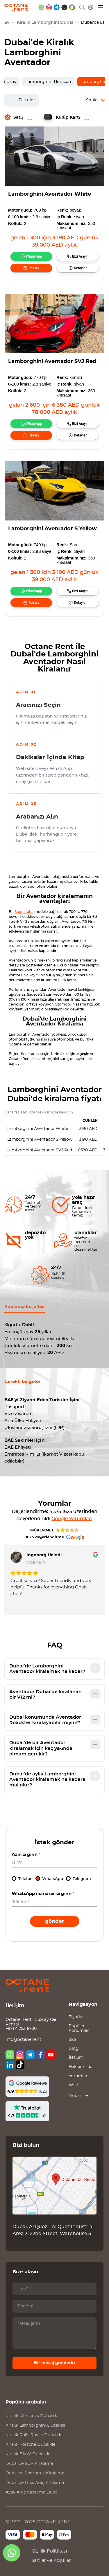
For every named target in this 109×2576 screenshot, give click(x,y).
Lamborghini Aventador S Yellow (52, 528)
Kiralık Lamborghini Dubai (45, 23)
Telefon (25, 1879)
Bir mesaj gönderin (54, 2363)
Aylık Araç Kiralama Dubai (32, 2492)
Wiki (73, 2085)
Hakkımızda (80, 2067)
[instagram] (49, 7)
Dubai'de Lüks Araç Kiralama (35, 2483)
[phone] (64, 7)
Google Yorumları (71, 1518)
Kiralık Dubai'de (32, 2416)
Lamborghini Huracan (48, 82)
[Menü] (100, 7)
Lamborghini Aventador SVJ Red (52, 361)
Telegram (82, 1879)
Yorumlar (78, 2076)
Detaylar (80, 268)
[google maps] (72, 7)
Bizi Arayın (80, 256)
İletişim (76, 2058)
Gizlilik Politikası (49, 2551)
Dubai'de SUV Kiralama (29, 2464)
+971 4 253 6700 (21, 2029)
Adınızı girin (26, 1854)
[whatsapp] (41, 7)
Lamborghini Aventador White (49, 194)
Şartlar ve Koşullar (51, 2560)
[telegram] (56, 7)
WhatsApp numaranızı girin (43, 1893)
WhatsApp (34, 256)
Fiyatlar (76, 2017)
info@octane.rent (23, 2040)
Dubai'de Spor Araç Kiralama (35, 2473)
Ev (6, 23)
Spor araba (24, 911)
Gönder (54, 1921)
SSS (72, 2040)
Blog (73, 2049)
